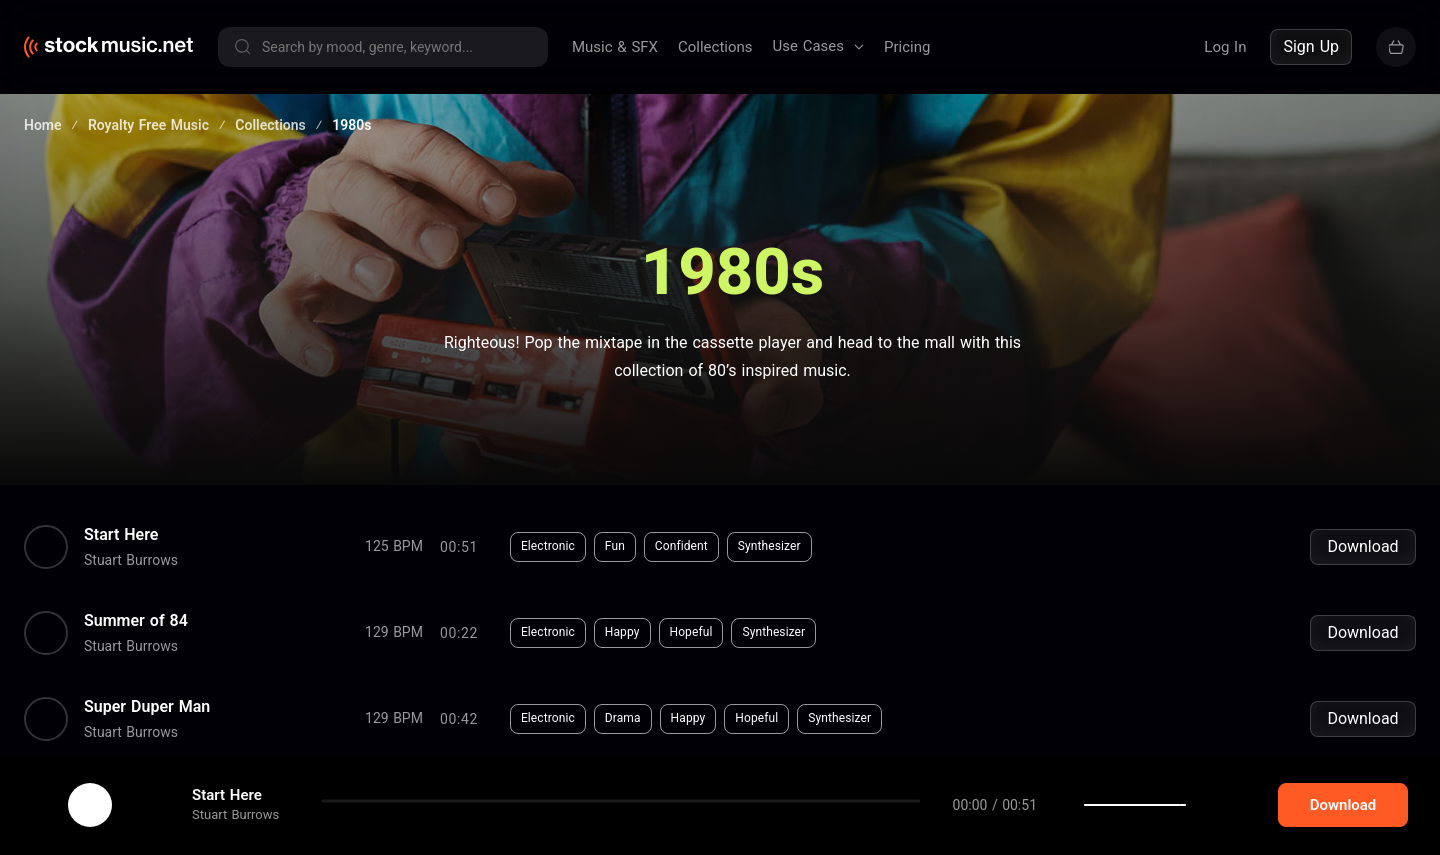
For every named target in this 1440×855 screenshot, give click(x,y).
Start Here (121, 535)
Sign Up (1311, 46)
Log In (1225, 47)
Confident (681, 546)
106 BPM (394, 804)
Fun (615, 546)
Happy (622, 632)
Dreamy (691, 804)
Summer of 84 (136, 621)
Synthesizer (769, 546)
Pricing (907, 47)
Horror (622, 804)
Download (1362, 546)
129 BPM (394, 632)
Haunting (765, 804)
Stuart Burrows (131, 560)
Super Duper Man (147, 707)
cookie (134, 801)
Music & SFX (615, 47)
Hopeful (691, 632)
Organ (929, 804)
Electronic (548, 546)
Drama (623, 718)
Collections (715, 47)
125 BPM (394, 546)
